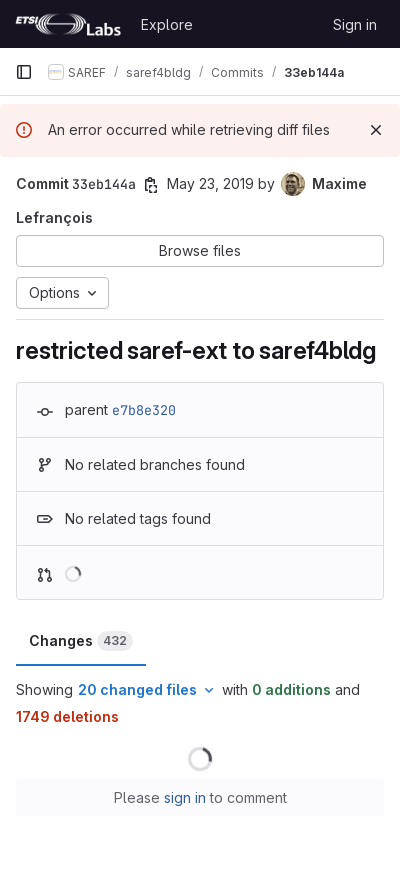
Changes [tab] (81, 641)
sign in (185, 797)
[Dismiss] (376, 130)
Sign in (355, 24)
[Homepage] (68, 24)
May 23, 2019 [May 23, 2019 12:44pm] (210, 183)
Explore (167, 24)
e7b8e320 (144, 410)
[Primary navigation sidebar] (24, 72)
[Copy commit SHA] (151, 185)
